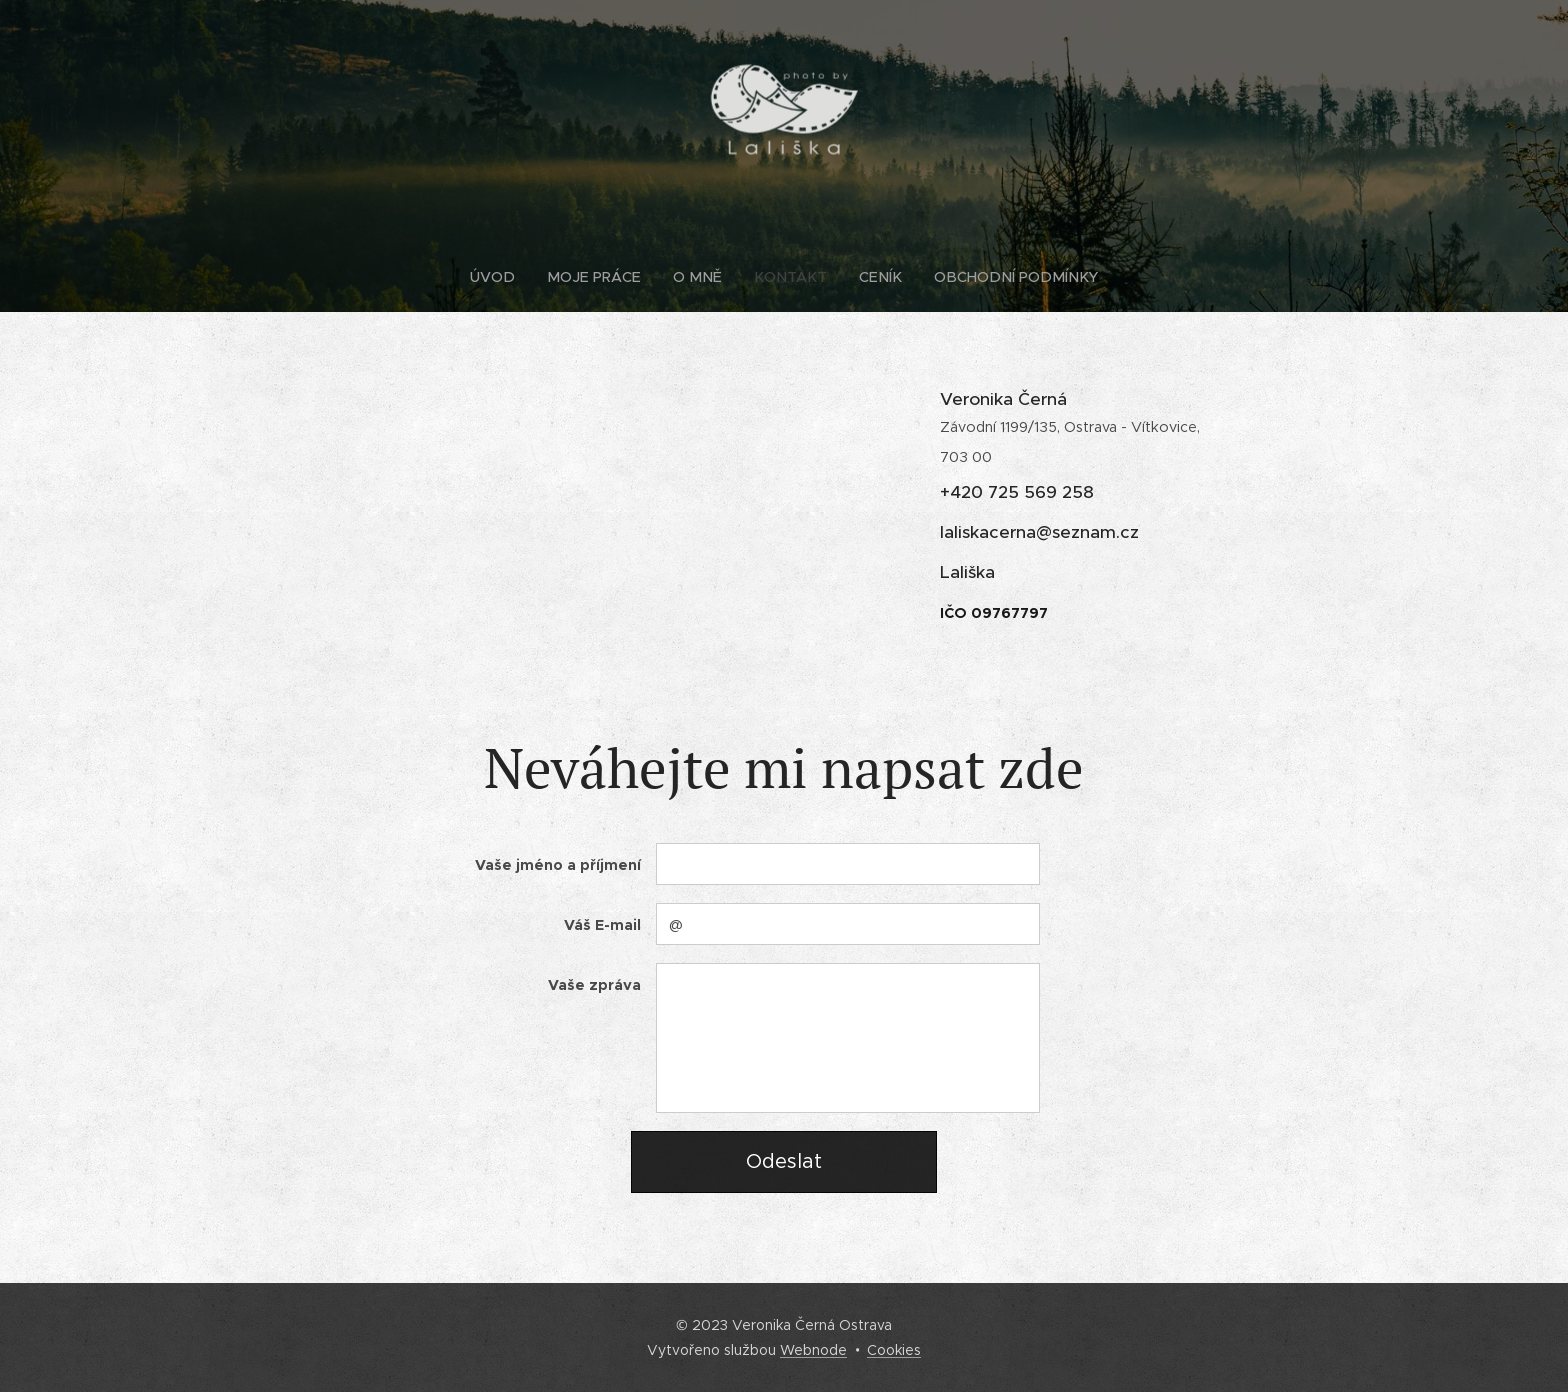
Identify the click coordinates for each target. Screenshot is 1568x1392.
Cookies (894, 1350)
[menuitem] (513, 277)
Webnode (813, 1350)
